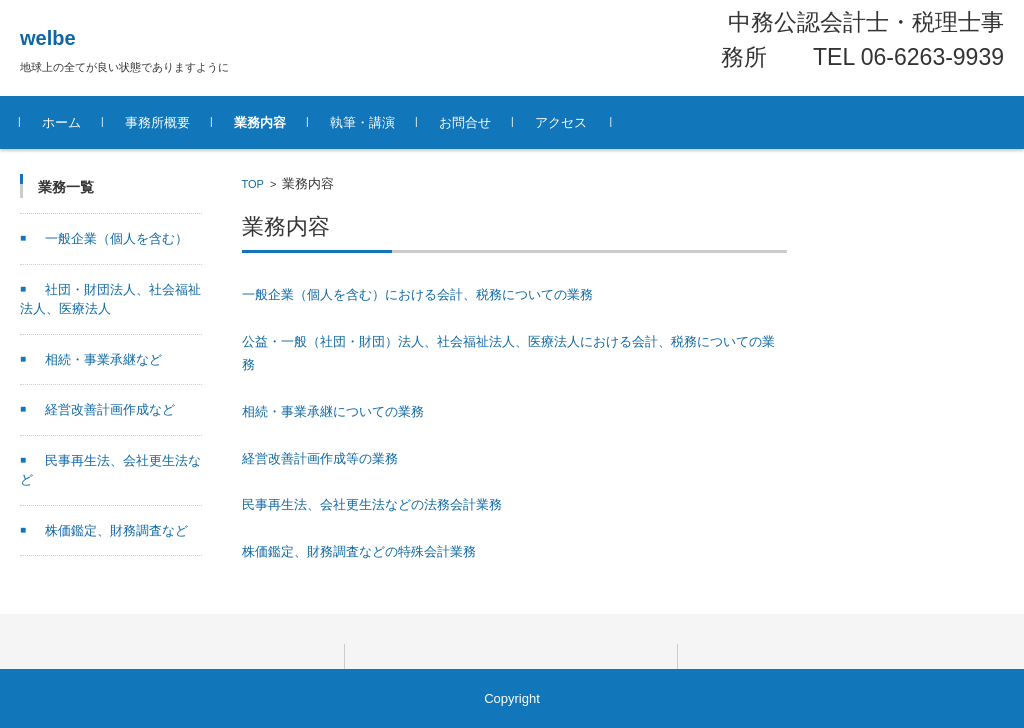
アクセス (561, 122)
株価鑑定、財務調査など (116, 530)
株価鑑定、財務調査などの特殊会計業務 (359, 551)
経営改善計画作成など (110, 409)
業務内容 (260, 122)
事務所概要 (157, 122)
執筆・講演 (362, 122)
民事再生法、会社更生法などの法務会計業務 (372, 504)
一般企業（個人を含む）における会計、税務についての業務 (417, 294)
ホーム (61, 122)
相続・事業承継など (103, 359)
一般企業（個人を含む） (116, 238)
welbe (48, 38)
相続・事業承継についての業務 (333, 411)
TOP (253, 184)
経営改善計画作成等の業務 (320, 458)
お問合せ (465, 122)
